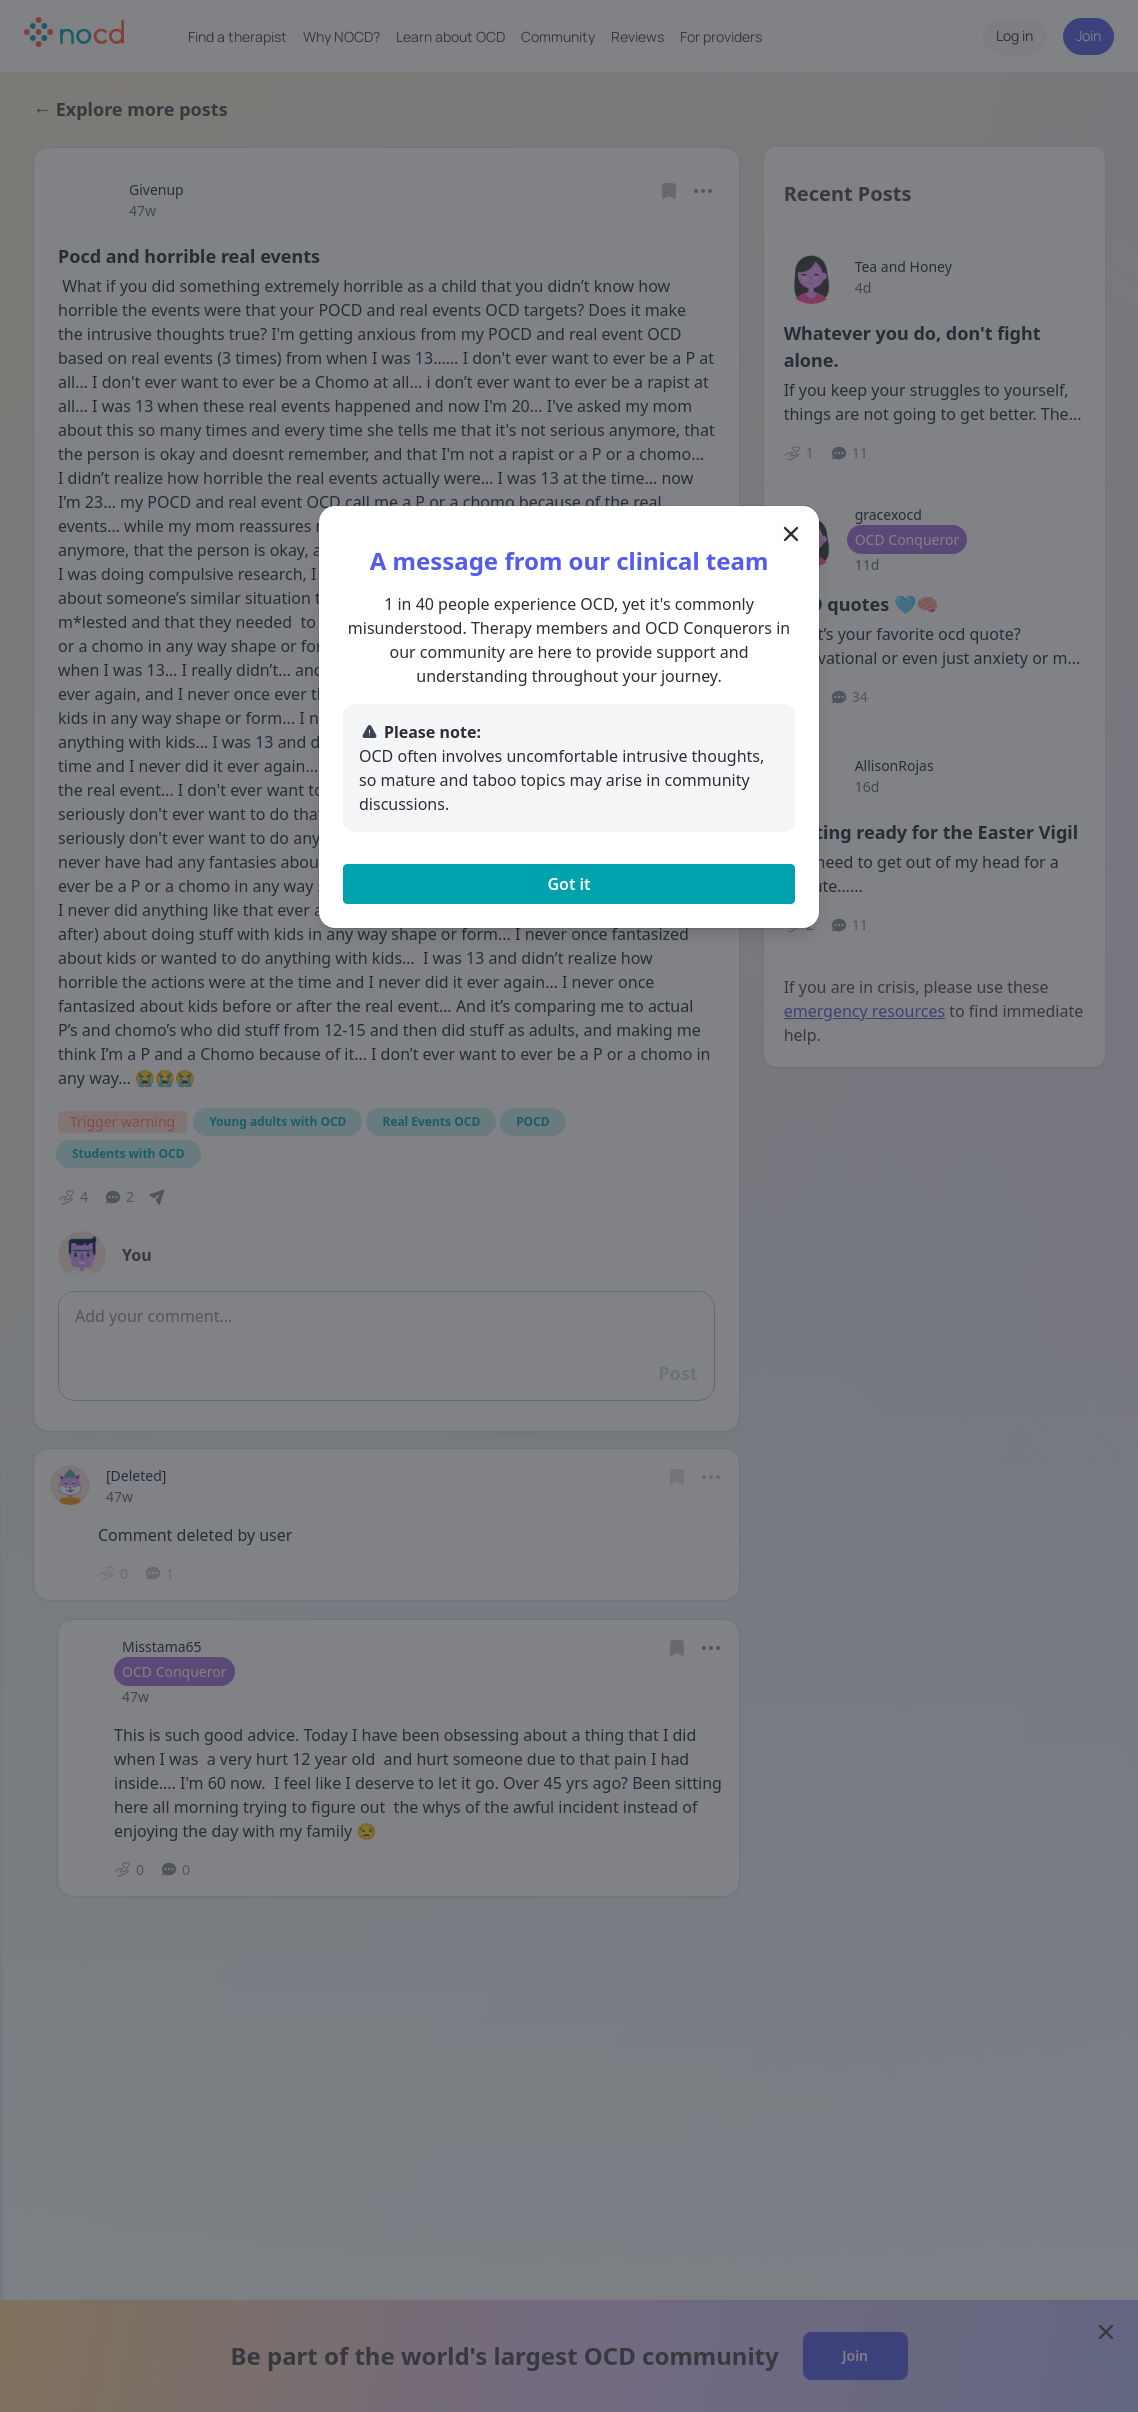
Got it (568, 884)
